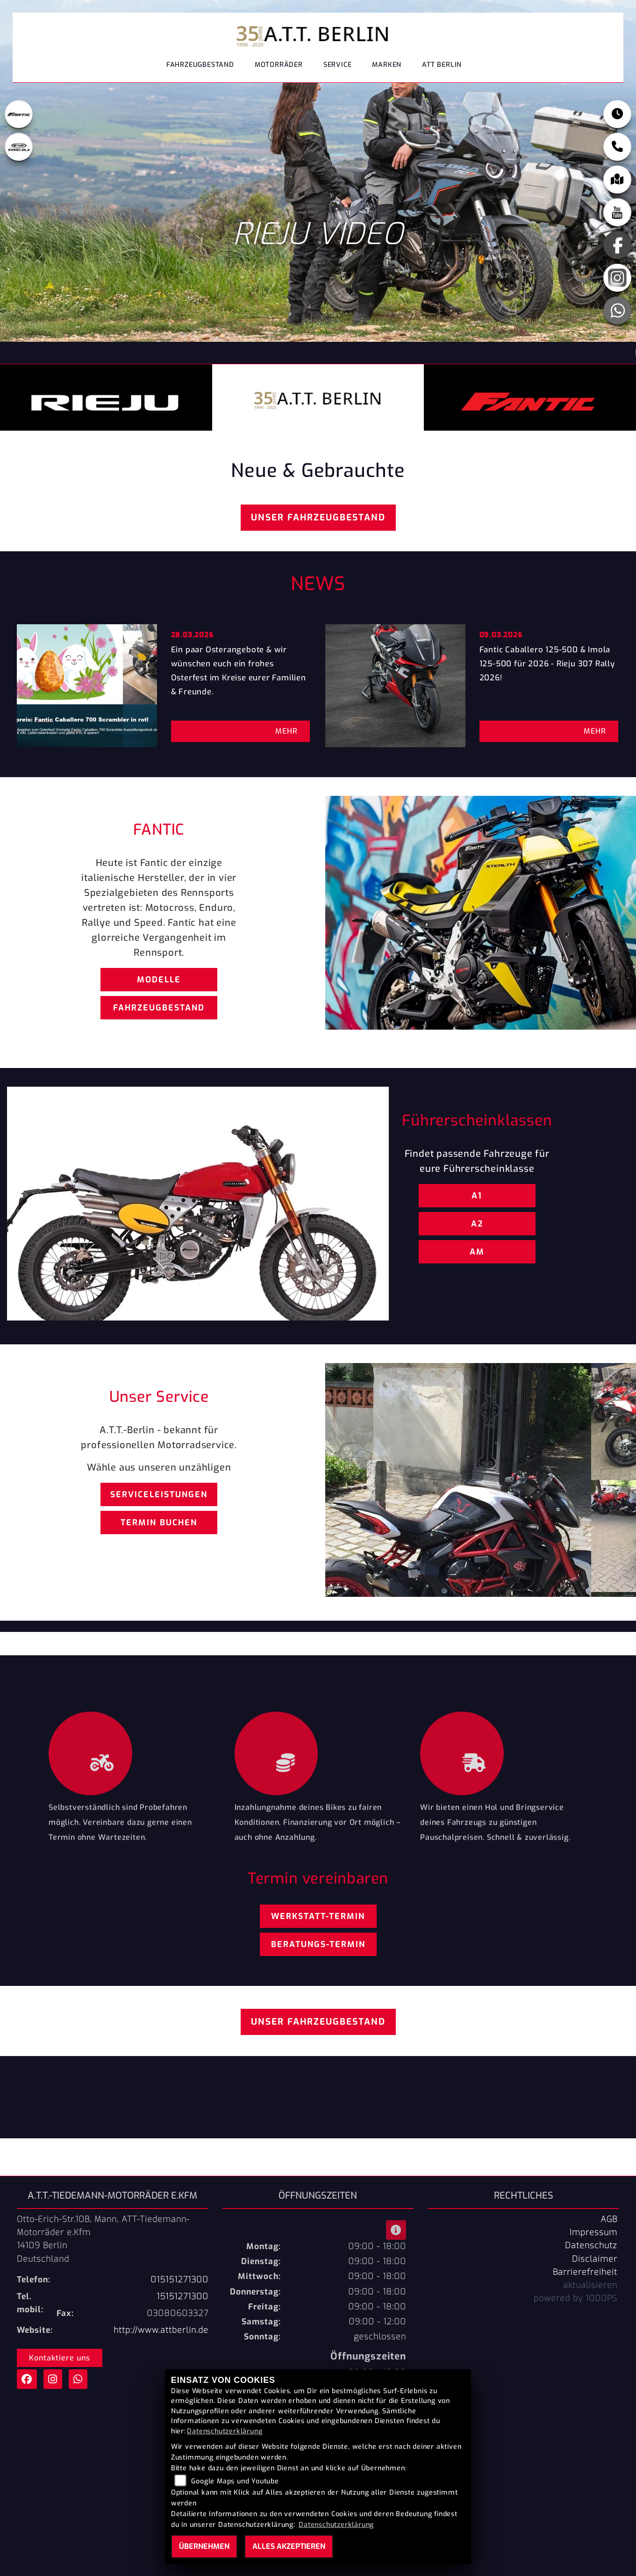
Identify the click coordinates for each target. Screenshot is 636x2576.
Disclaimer (594, 2259)
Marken (386, 67)
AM (477, 1251)
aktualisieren (590, 2285)
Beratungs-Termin (318, 1944)
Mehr (286, 731)
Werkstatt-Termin (318, 1916)
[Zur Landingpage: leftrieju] (19, 151)
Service (337, 67)
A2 (477, 1223)
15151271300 (182, 2296)
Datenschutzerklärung (224, 2431)
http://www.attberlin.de (161, 2330)
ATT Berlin (442, 67)
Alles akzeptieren (288, 2546)
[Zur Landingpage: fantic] (19, 119)
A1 (477, 1195)
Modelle (159, 979)
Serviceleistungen (158, 1494)
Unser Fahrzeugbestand (318, 517)
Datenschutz (591, 2245)
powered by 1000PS (575, 2298)
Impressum (593, 2232)
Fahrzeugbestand (200, 67)
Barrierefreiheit (585, 2272)
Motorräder (279, 67)
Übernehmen (204, 2546)
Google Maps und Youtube (235, 2481)
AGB (608, 2219)
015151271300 (179, 2279)
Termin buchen (159, 1522)
